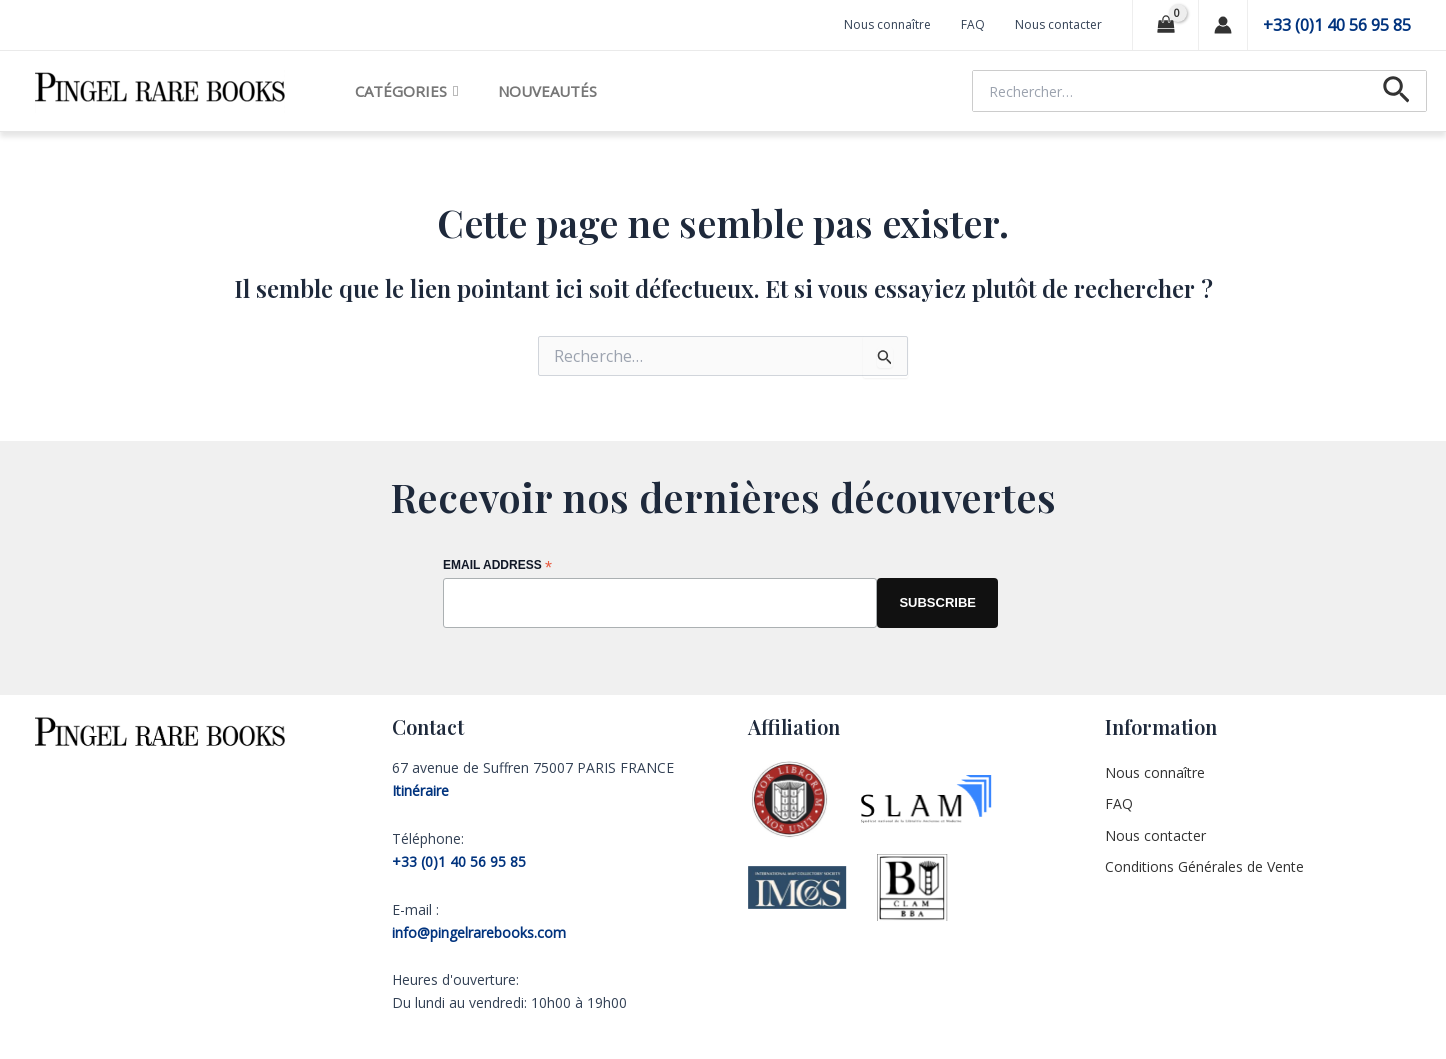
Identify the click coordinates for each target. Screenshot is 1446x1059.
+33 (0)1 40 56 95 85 (1337, 25)
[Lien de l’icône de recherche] (1396, 91)
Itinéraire (420, 790)
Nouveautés (547, 91)
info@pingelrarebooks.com (479, 932)
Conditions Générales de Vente (1204, 866)
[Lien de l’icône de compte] (1223, 25)
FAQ (973, 24)
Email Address (497, 566)
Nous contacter (1058, 24)
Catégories (406, 91)
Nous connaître (887, 24)
